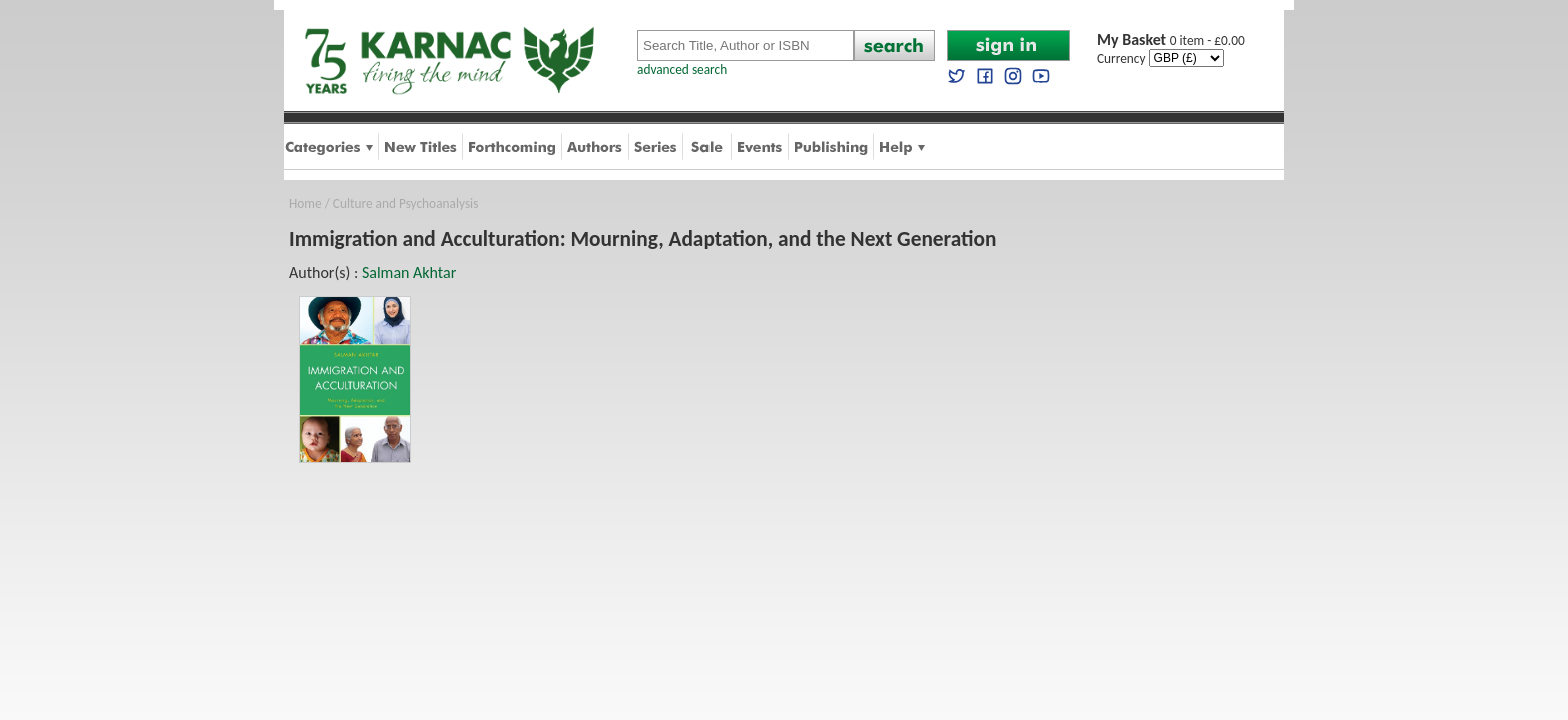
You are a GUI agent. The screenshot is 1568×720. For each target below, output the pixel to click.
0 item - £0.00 (1171, 40)
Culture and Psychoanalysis (406, 203)
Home (305, 203)
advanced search (682, 69)
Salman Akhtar (409, 272)
